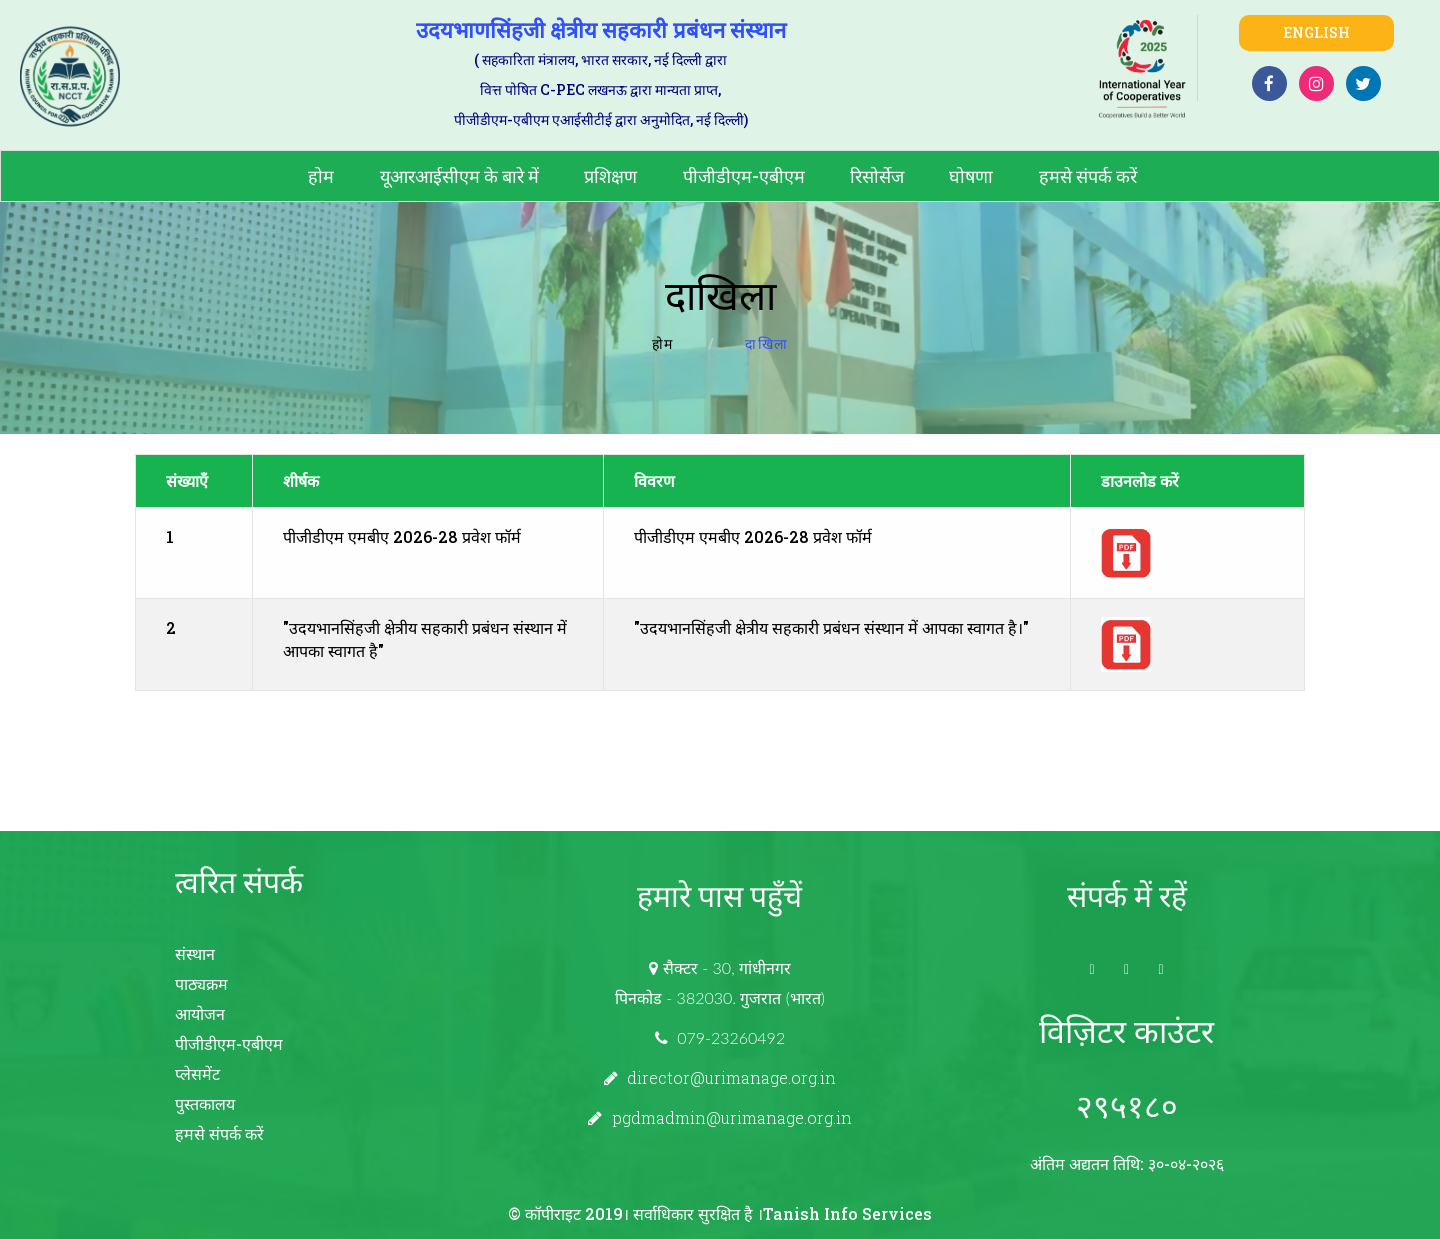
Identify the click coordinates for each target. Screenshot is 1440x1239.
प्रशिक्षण (610, 176)
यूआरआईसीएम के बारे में (459, 176)
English (1316, 32)
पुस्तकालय (205, 1103)
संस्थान (195, 953)
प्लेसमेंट (197, 1073)
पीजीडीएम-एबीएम (744, 176)
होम (321, 176)
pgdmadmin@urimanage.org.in (732, 1117)
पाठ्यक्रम (201, 983)
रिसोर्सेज (877, 176)
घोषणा (971, 176)
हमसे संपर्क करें (1088, 176)
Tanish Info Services (847, 1213)
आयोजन (200, 1013)
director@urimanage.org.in (731, 1077)
